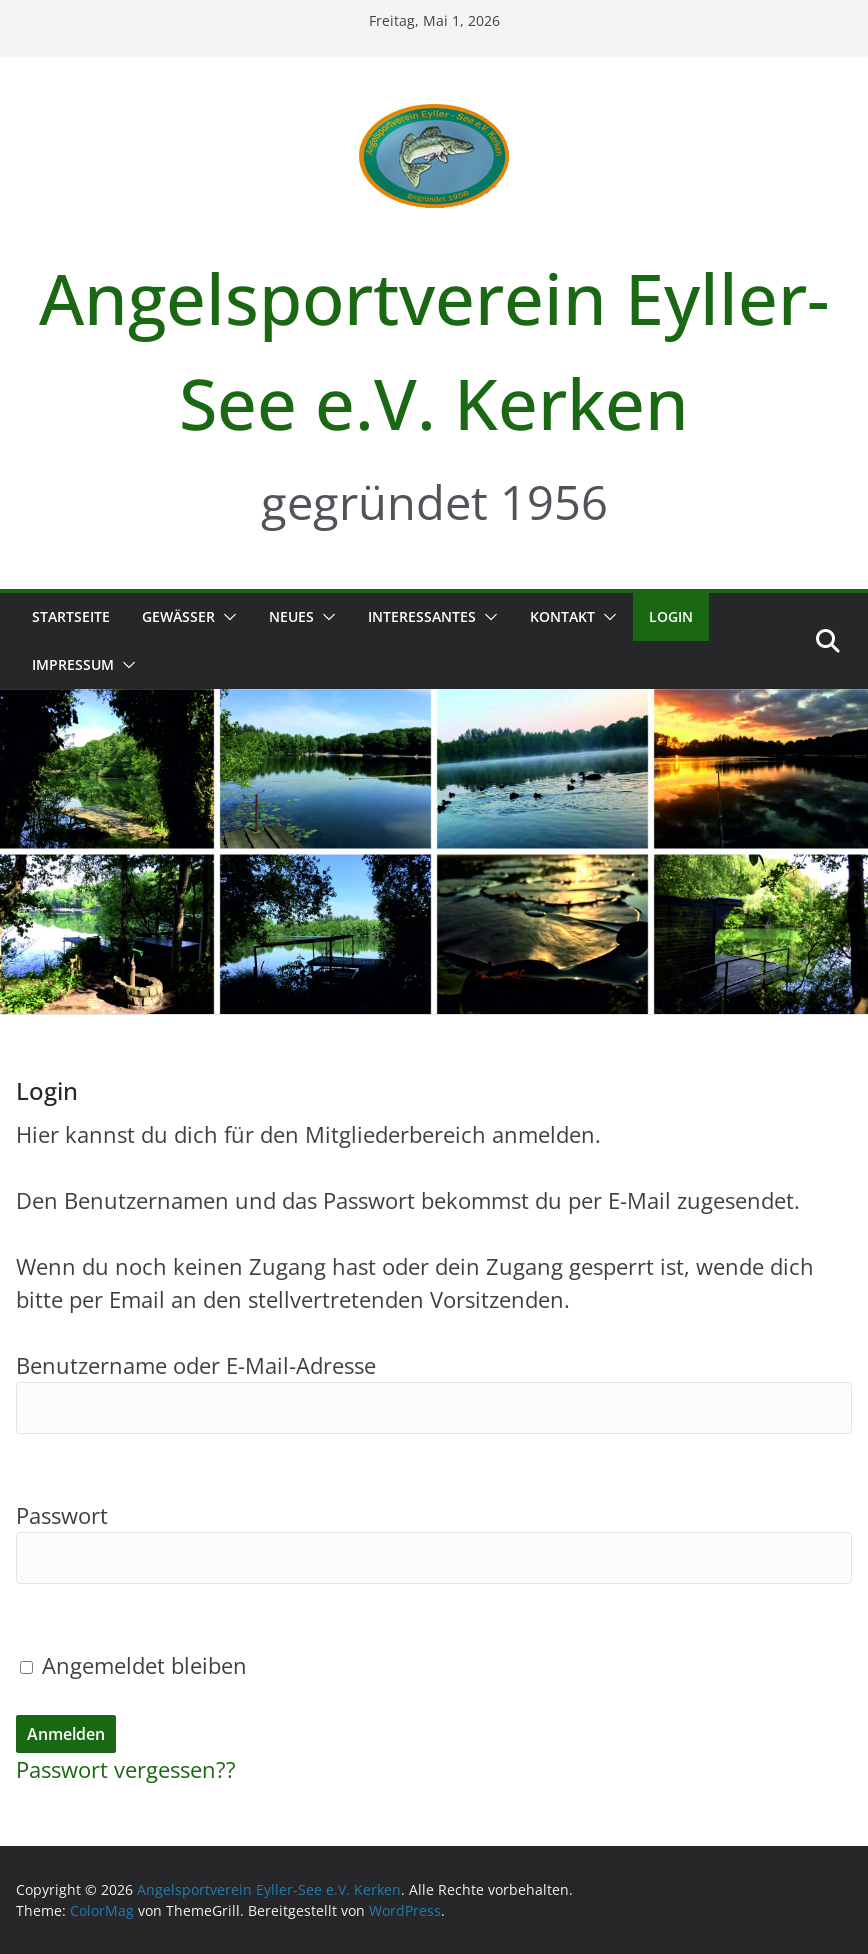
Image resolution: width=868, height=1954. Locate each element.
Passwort (62, 1515)
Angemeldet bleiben (133, 1665)
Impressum (73, 664)
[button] (226, 617)
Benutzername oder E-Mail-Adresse (196, 1365)
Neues (291, 616)
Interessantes (422, 616)
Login (671, 616)
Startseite (71, 616)
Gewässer (178, 616)
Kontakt (562, 616)
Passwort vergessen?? (126, 1769)
